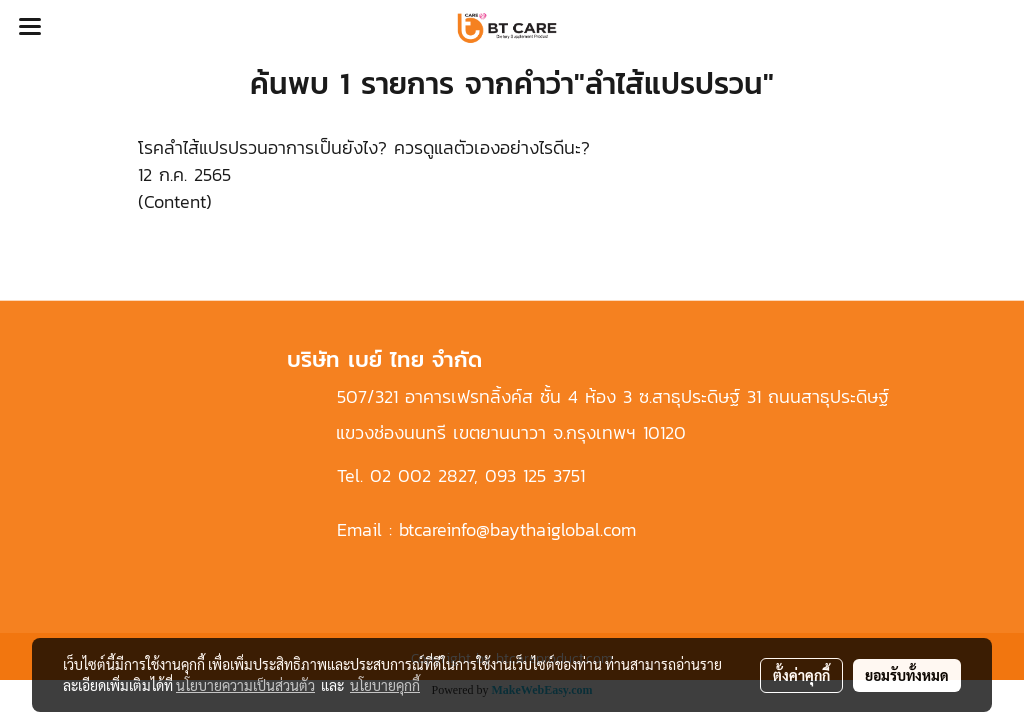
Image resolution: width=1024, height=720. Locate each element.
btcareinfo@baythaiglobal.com (517, 529)
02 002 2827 (422, 475)
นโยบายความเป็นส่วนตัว (245, 685)
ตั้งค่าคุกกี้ (801, 675)
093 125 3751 (535, 475)
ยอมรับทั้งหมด (907, 675)
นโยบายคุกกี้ (385, 685)
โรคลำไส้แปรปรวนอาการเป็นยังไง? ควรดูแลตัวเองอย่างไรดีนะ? (364, 147)
